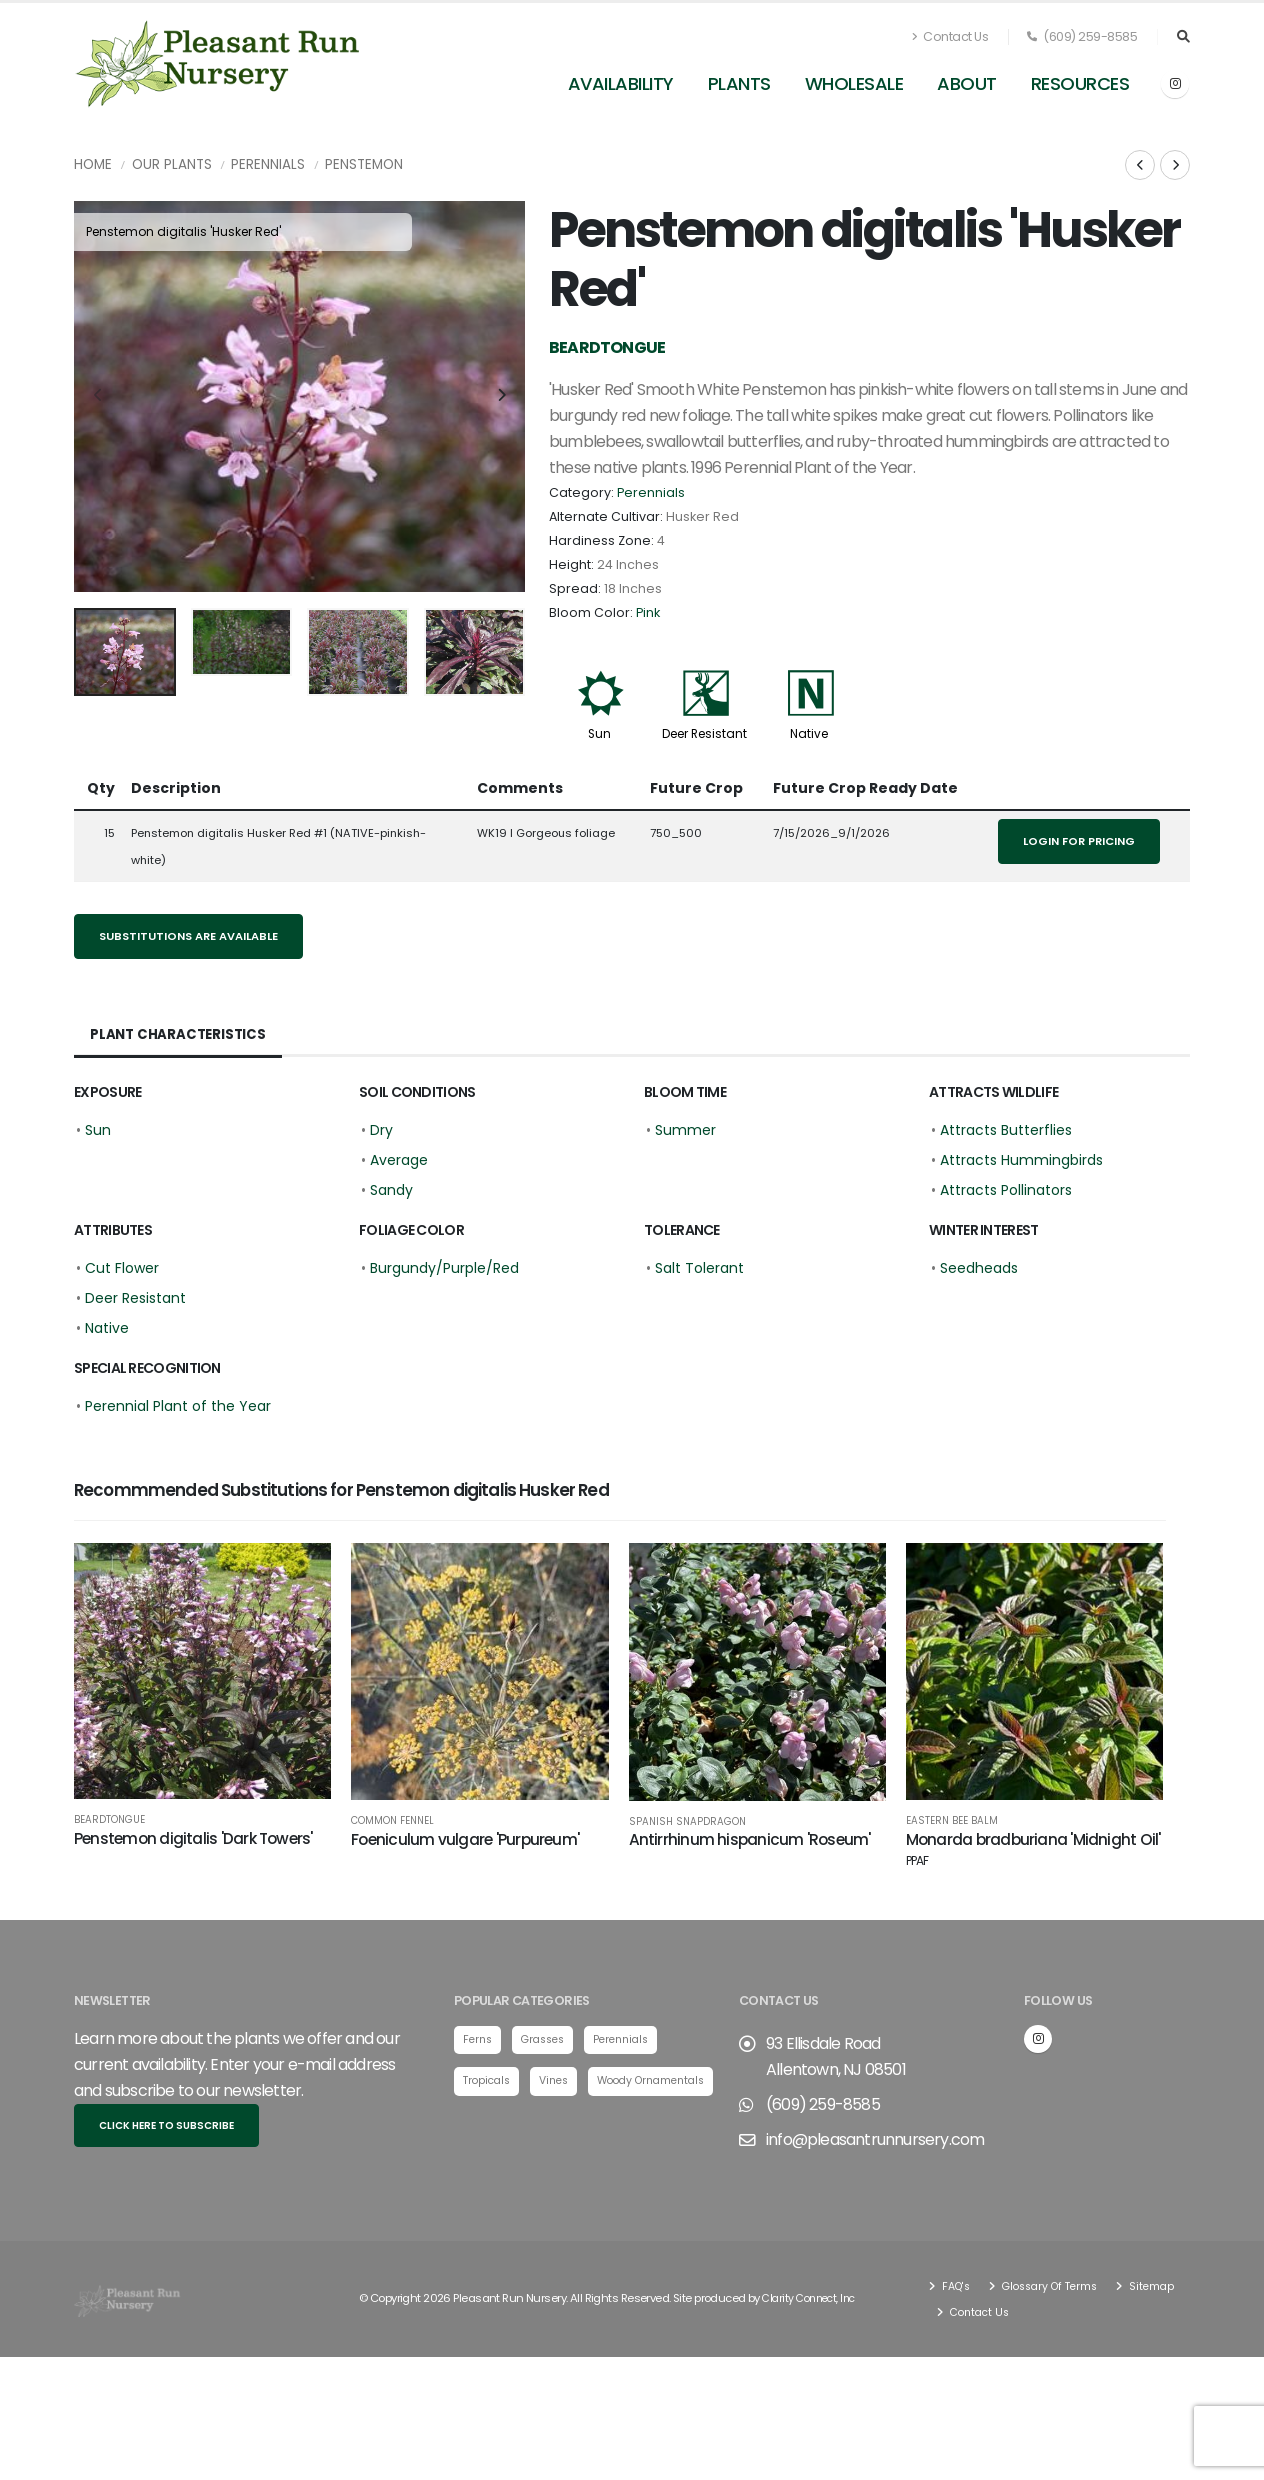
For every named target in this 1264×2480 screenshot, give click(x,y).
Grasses (548, 2037)
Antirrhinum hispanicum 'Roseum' (750, 1839)
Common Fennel (392, 1821)
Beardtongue (109, 1820)
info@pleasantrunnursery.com (875, 2136)
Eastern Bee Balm (952, 1821)
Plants (739, 83)
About (967, 83)
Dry (381, 1130)
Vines (560, 2079)
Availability (621, 83)
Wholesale (854, 83)
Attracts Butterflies (1006, 1130)
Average (399, 1160)
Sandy (391, 1190)
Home (93, 164)
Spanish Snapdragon (687, 1822)
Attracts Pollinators (1006, 1190)
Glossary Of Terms (1057, 2283)
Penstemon (364, 164)
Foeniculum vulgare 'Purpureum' (465, 1839)
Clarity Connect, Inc (813, 2296)
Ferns (479, 2037)
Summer (685, 1130)
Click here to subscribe (166, 2122)
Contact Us (950, 36)
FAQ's (956, 2283)
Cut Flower (122, 1268)
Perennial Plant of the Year (178, 1406)
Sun (599, 734)
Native (809, 734)
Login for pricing (1079, 841)
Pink (648, 612)
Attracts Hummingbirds (1021, 1160)
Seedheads (979, 1268)
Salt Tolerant (699, 1268)
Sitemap (972, 2309)
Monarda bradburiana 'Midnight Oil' (1033, 1849)
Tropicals (489, 2079)
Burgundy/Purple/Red (444, 1268)
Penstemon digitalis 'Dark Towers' (193, 1838)
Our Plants (172, 164)
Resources (1080, 83)
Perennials (268, 164)
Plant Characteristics (180, 1035)
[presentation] (99, 396)
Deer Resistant (704, 734)
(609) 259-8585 (1082, 36)
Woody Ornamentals (522, 2122)
